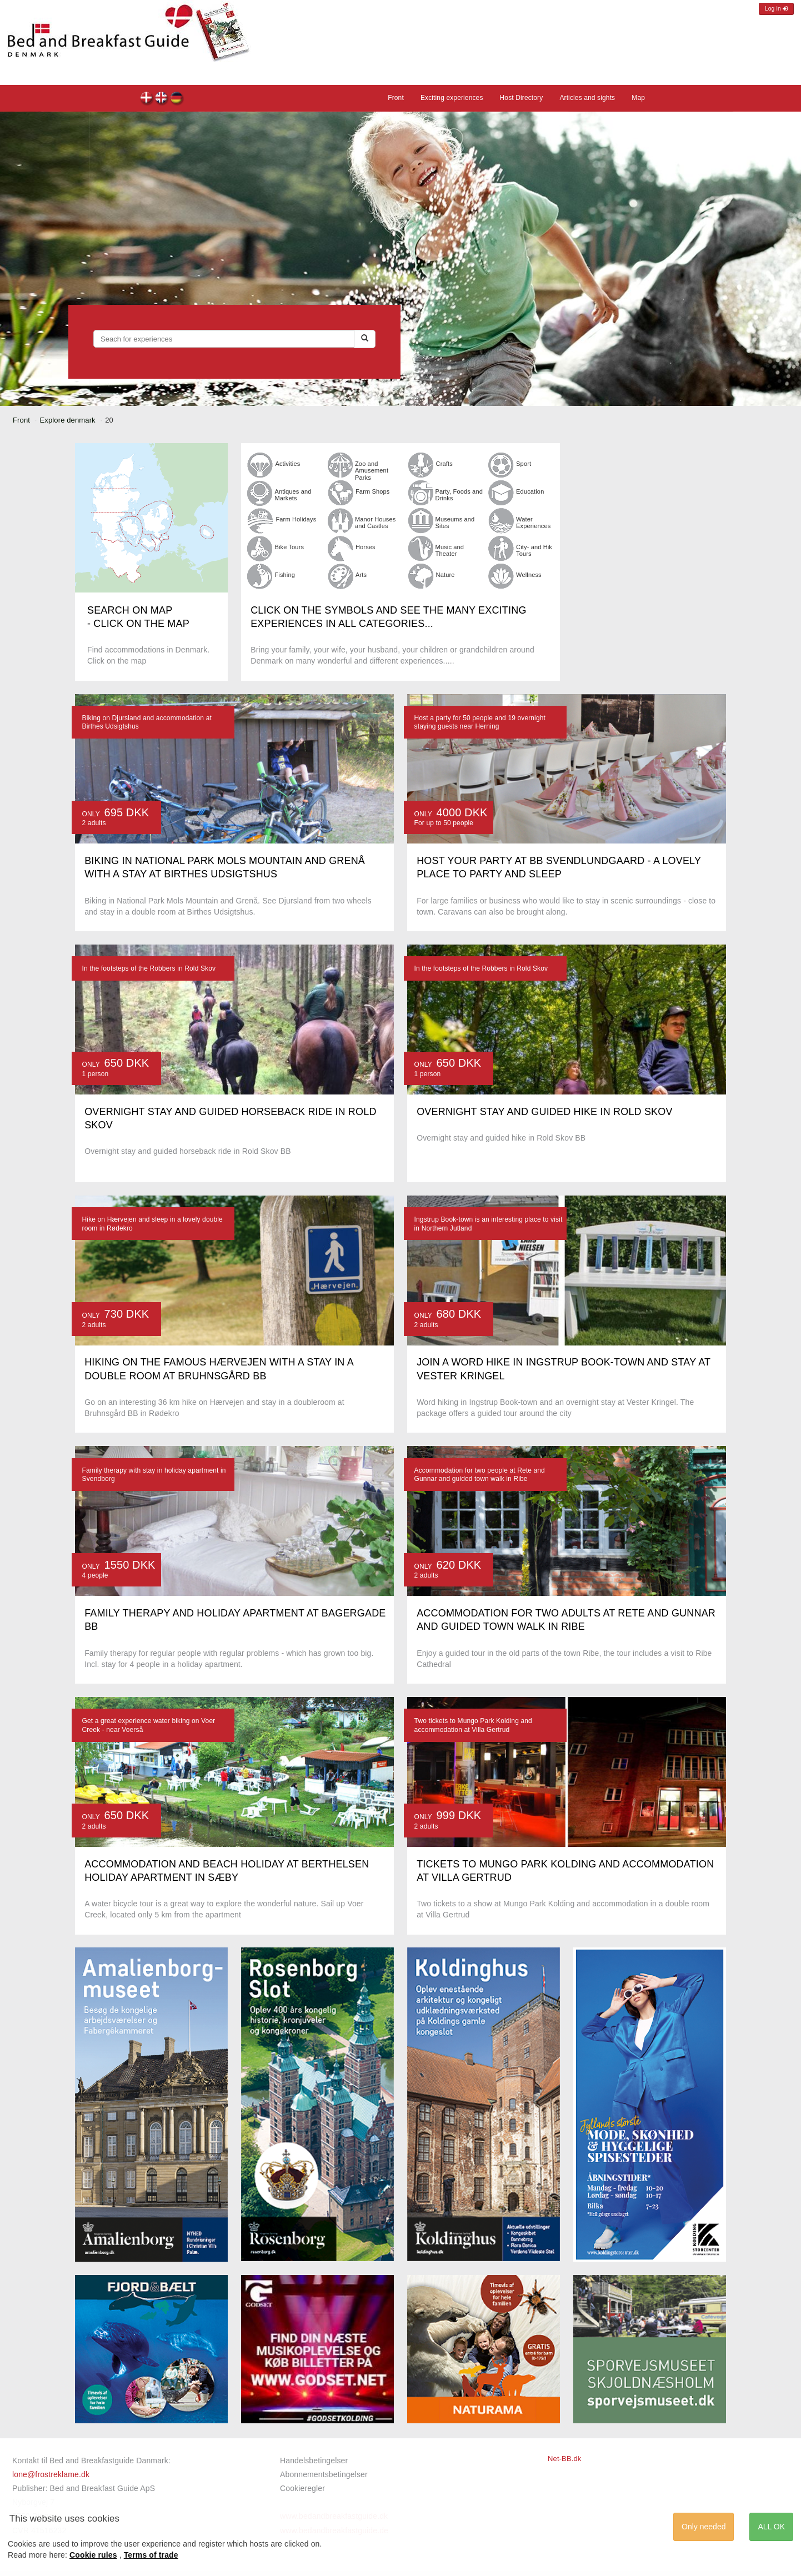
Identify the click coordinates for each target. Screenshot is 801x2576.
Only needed (703, 2526)
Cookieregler (302, 2488)
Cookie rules (93, 2554)
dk (146, 99)
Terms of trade (151, 2554)
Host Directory (521, 98)
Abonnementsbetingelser (324, 2474)
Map (638, 98)
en (161, 99)
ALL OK (771, 2526)
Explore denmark (68, 420)
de (176, 99)
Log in (776, 9)
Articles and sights (587, 98)
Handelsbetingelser (314, 2460)
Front (396, 98)
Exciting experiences (451, 98)
